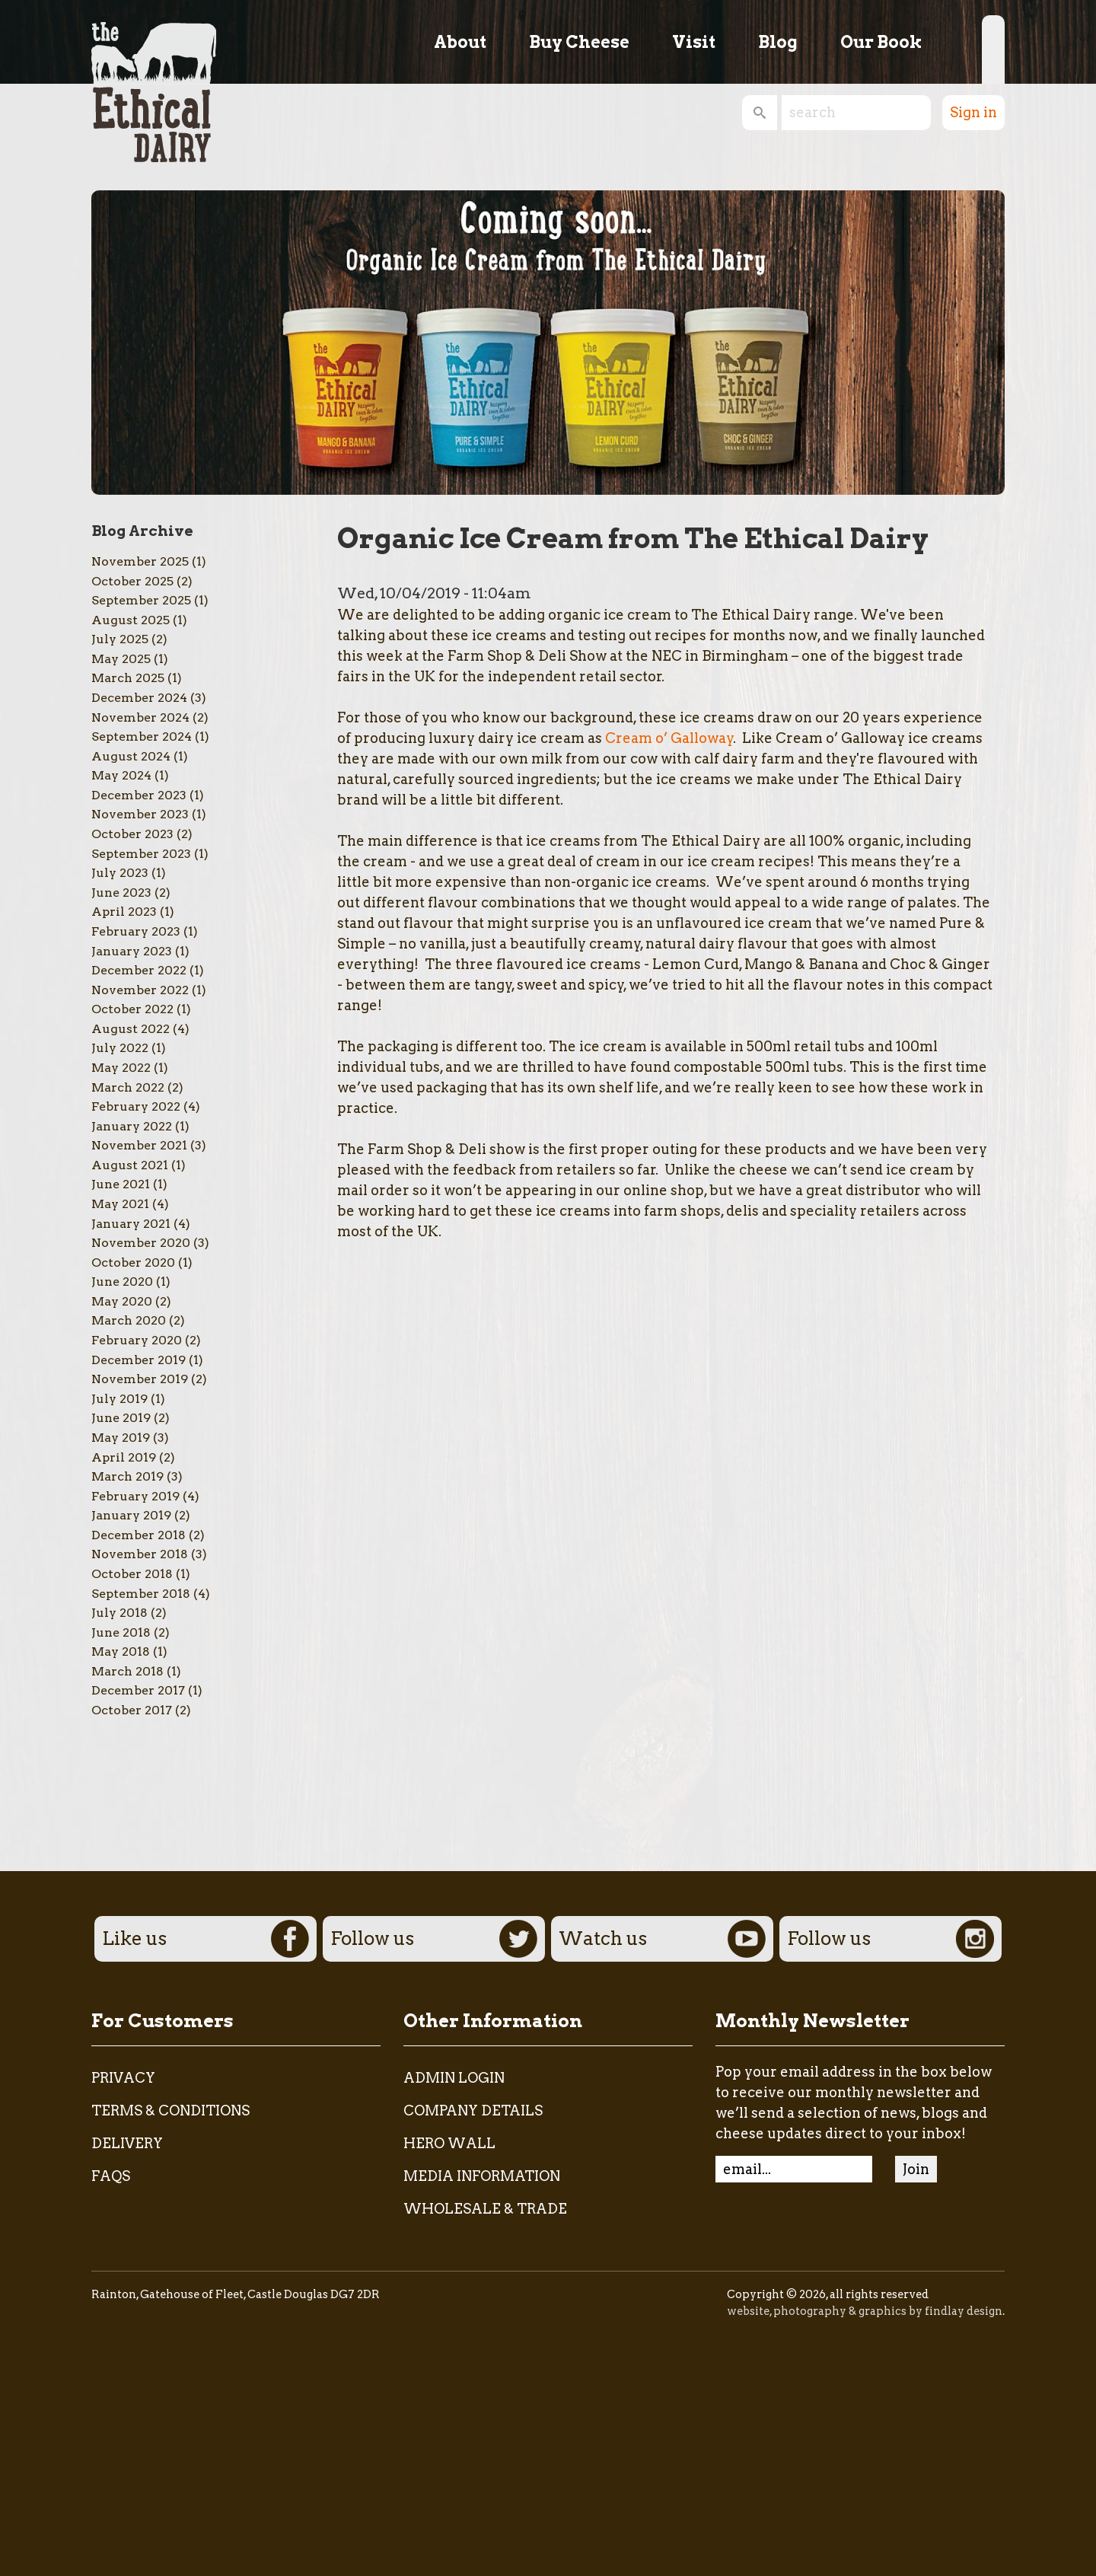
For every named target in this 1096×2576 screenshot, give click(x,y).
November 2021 (139, 1145)
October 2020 (133, 1262)
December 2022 (138, 970)
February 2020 (136, 1340)
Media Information (481, 2176)
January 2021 (130, 1223)
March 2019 (127, 1476)
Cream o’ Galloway (669, 738)
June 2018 (121, 1632)
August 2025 (130, 620)
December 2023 (138, 795)
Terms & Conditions (170, 2111)
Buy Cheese (579, 42)
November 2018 (139, 1554)
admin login (454, 2078)
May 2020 (121, 1301)
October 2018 (132, 1574)
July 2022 (119, 1048)
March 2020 (128, 1320)
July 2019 (119, 1399)
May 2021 (120, 1204)
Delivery (127, 2143)
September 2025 (141, 600)
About (460, 42)
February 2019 (135, 1496)
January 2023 (131, 951)
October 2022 (132, 1009)
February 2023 (135, 931)
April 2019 (123, 1457)
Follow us (433, 1939)
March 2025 (127, 678)
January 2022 (131, 1126)
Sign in (973, 112)
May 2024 (121, 775)
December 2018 (138, 1535)
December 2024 (139, 697)
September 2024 (141, 736)
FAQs (110, 2176)
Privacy (123, 2078)
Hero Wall (449, 2143)
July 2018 (119, 1612)
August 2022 (130, 1029)
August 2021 (129, 1165)
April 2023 (124, 911)
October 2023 (132, 834)
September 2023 (141, 853)
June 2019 (121, 1418)
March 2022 (127, 1087)
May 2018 (120, 1651)
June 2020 (122, 1281)
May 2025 (121, 659)
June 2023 (121, 892)
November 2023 (140, 814)
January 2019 (131, 1515)
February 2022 (135, 1106)
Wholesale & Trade (485, 2209)
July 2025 (119, 639)
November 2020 (140, 1242)
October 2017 (131, 1710)
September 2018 (140, 1593)
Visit (693, 42)
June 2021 (120, 1184)
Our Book (881, 42)
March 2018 (127, 1671)
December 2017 (138, 1690)
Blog (778, 42)
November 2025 (140, 561)
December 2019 (138, 1360)
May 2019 (120, 1437)
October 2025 (132, 581)
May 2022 (121, 1067)
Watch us (662, 1939)
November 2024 (140, 717)
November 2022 (140, 990)
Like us (205, 1939)
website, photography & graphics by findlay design (864, 2311)
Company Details (473, 2111)
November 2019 (139, 1379)
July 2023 (119, 873)
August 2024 (130, 756)
